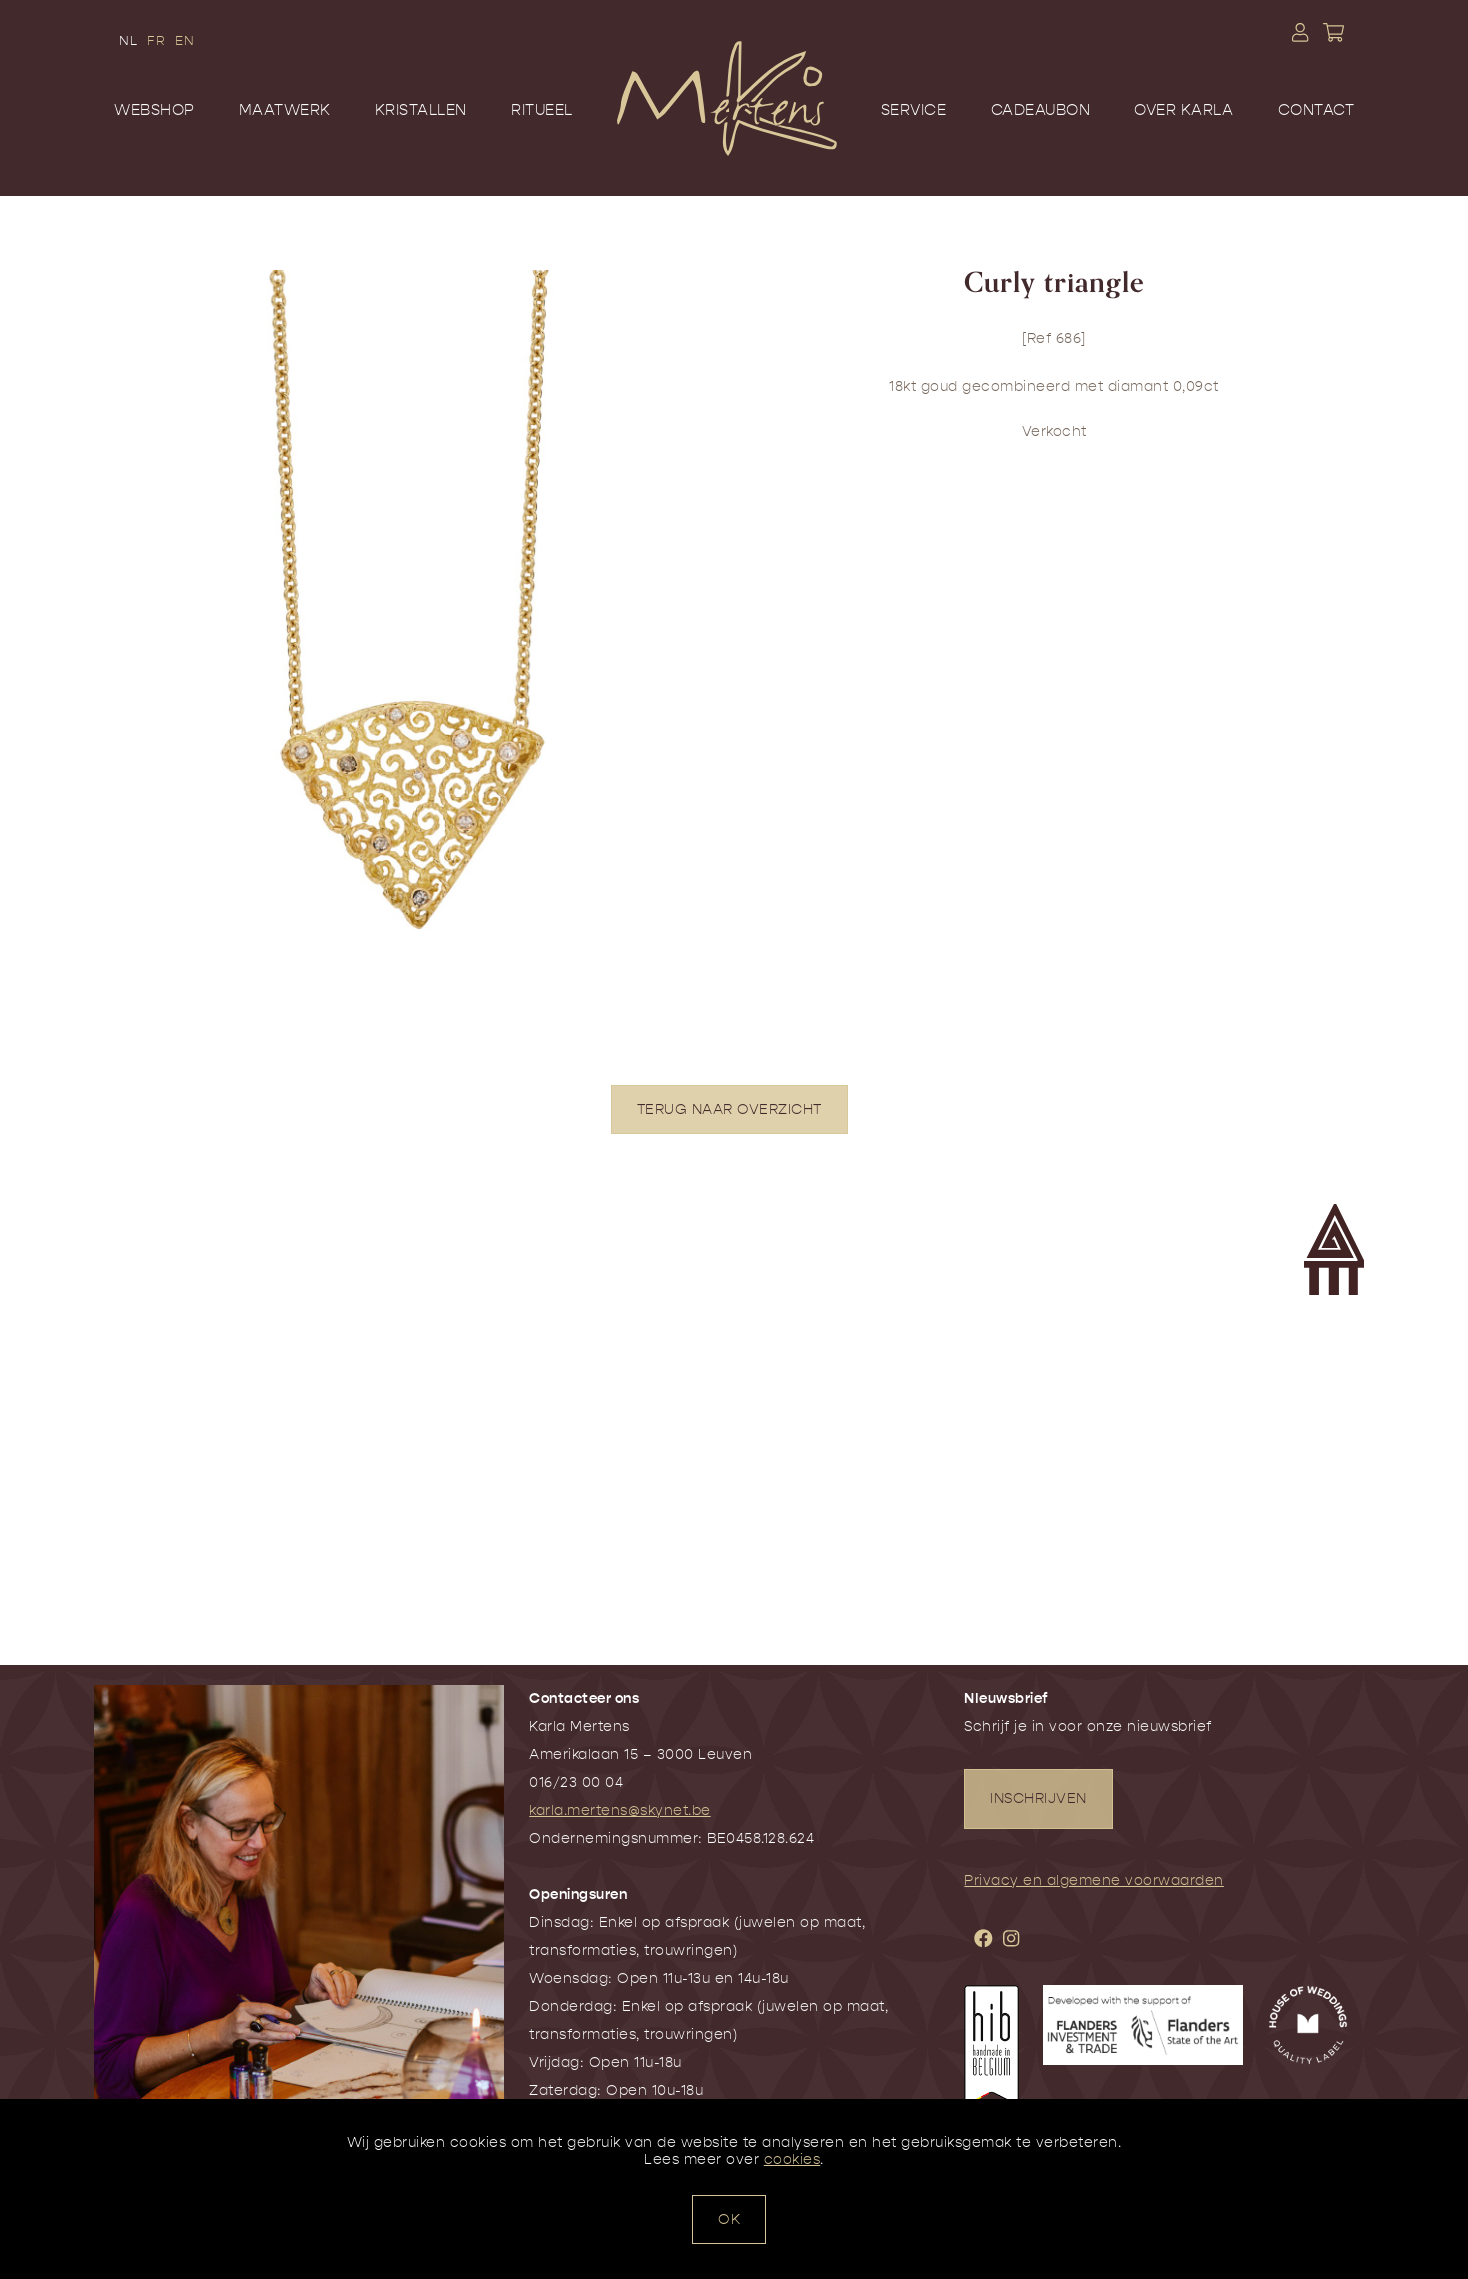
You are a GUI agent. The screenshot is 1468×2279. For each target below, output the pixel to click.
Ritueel (542, 110)
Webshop (154, 110)
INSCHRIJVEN (1038, 1798)
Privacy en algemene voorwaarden (1094, 1880)
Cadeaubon (1041, 110)
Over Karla (1183, 110)
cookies (792, 2159)
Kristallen (421, 110)
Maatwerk (285, 110)
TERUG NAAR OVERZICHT (729, 1109)
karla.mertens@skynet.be (620, 1810)
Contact (1316, 110)
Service (914, 110)
